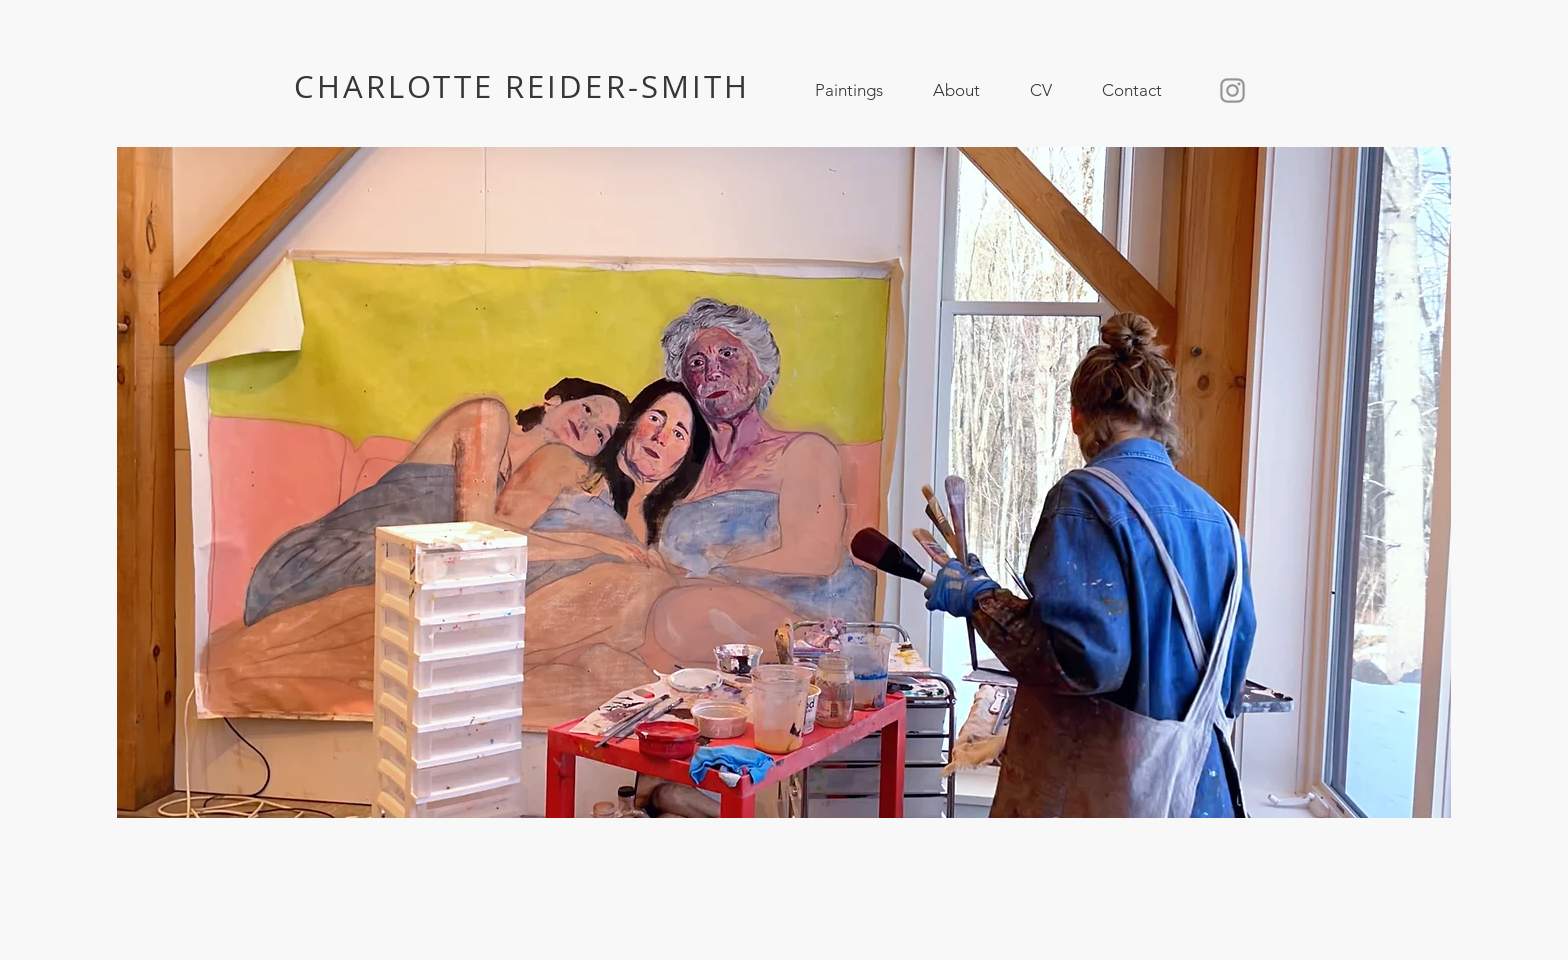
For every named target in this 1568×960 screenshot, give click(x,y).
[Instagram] (1232, 90)
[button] (849, 90)
